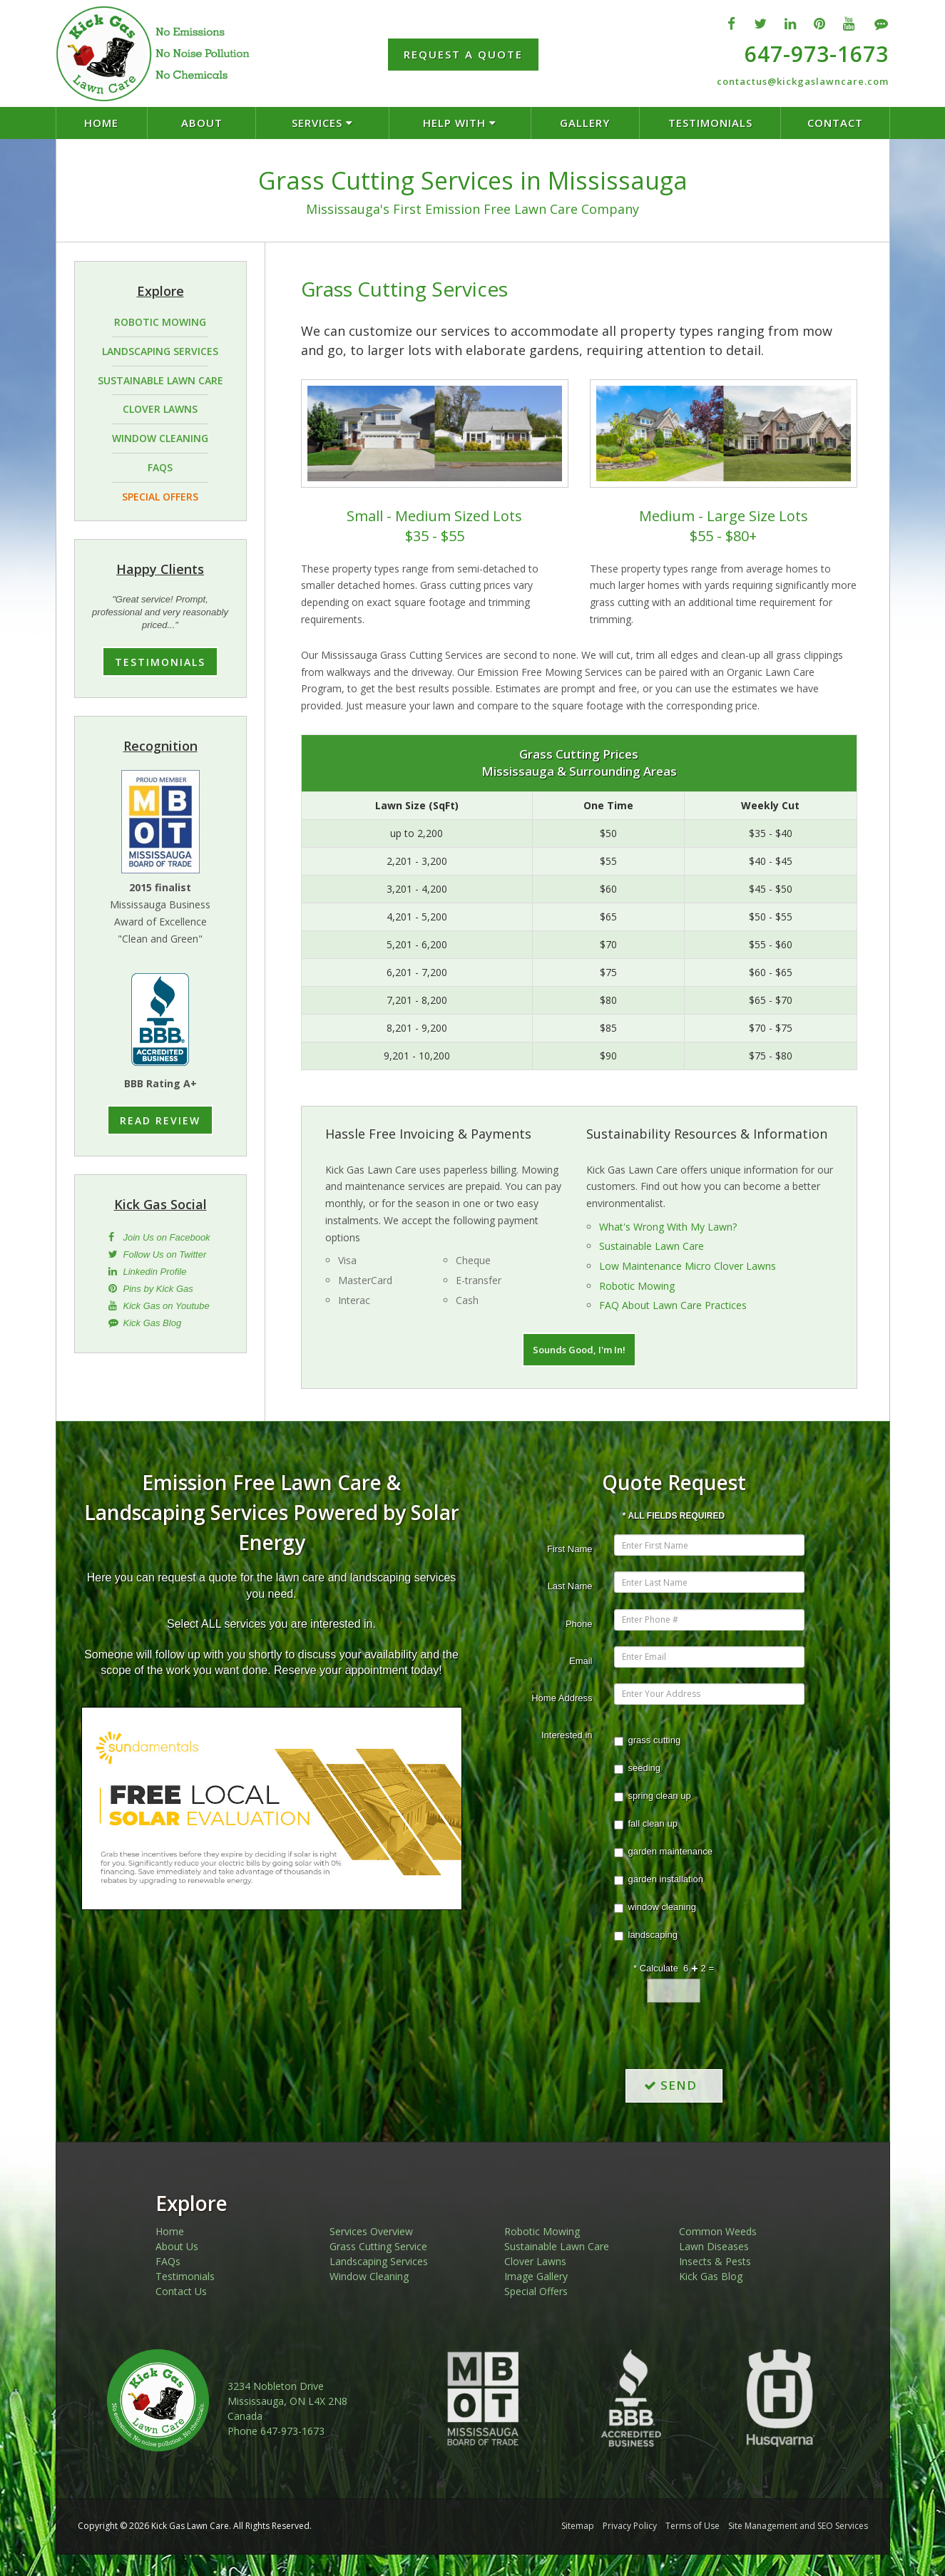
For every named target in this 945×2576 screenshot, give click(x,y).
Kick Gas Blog (152, 1323)
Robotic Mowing (637, 1286)
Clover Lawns (535, 2261)
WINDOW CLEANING (160, 438)
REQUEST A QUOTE (463, 54)
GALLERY (585, 123)
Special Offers (536, 2291)
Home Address (561, 1698)
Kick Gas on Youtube (166, 1305)
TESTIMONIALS (710, 123)
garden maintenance (663, 1851)
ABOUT (202, 123)
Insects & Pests (715, 2261)
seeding (637, 1768)
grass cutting (647, 1740)
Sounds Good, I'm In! (579, 1349)
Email (581, 1661)
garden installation (659, 1879)
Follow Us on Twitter (165, 1254)
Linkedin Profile (155, 1271)
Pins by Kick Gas (158, 1288)
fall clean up (646, 1824)
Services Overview (371, 2231)
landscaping (646, 1935)
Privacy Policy (630, 2526)
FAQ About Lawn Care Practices (673, 1305)
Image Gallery (536, 2276)
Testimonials (185, 2276)
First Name (570, 1549)
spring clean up (652, 1796)
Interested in (567, 1735)
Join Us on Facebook (166, 1237)
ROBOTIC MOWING (160, 322)
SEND (674, 2085)
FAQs (167, 2261)
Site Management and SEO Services (798, 2526)
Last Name (570, 1586)
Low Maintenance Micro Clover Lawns (687, 1266)
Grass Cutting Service (378, 2246)
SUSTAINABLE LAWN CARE (160, 380)
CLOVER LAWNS (160, 409)
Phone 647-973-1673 (276, 2431)
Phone (579, 1623)
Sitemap (577, 2526)
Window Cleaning (369, 2276)
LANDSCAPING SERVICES (160, 351)
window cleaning (655, 1907)
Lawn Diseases (714, 2246)
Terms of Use (692, 2526)
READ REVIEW (160, 1120)
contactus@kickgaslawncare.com (803, 81)
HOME (101, 123)
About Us (176, 2246)
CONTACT (835, 123)
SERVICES (322, 123)
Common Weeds (718, 2231)
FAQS (160, 467)
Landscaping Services (379, 2261)
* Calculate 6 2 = (673, 1968)
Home (169, 2231)
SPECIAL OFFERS (160, 496)
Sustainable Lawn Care (651, 1246)
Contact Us (181, 2291)
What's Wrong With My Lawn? (668, 1226)
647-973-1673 (817, 53)
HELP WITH (459, 123)
